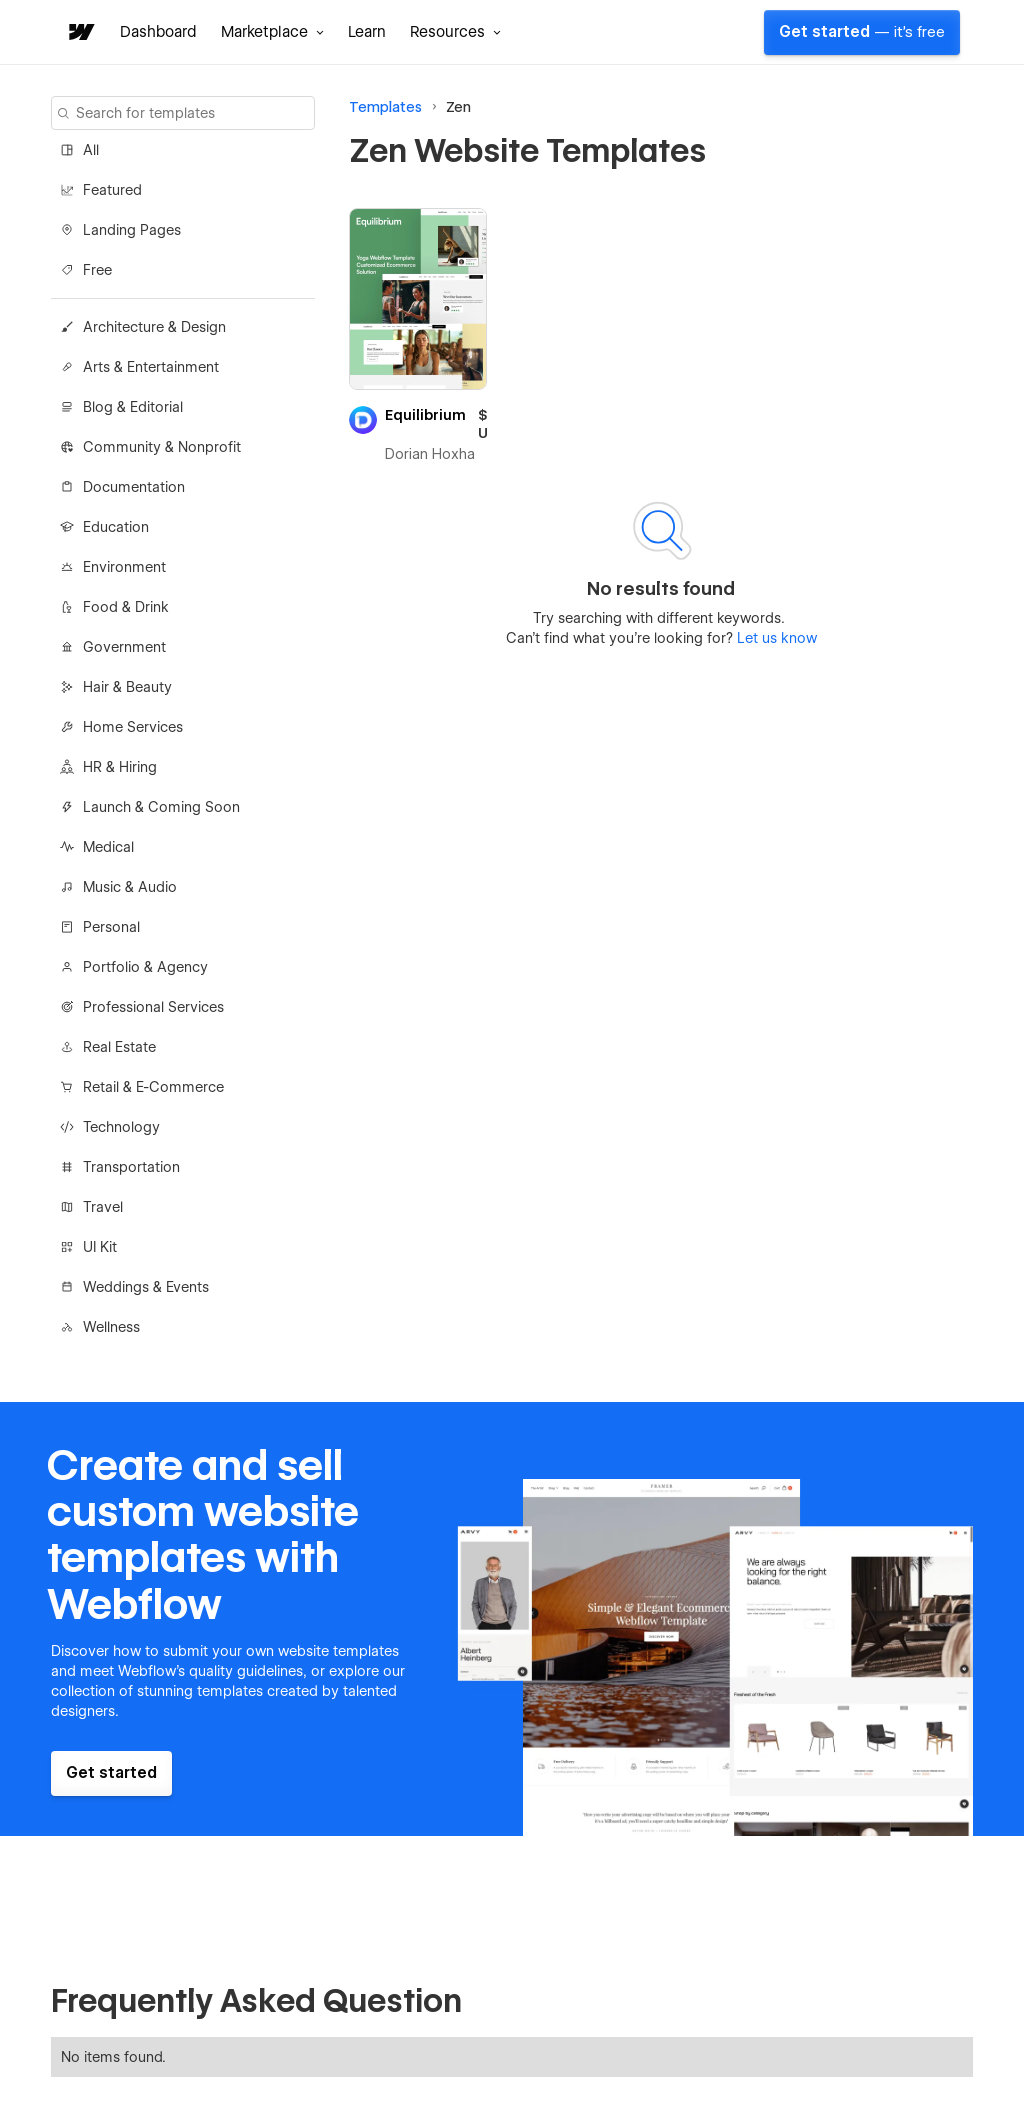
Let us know (775, 638)
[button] (272, 32)
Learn (367, 32)
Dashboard (158, 32)
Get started (862, 32)
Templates (385, 107)
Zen (458, 107)
